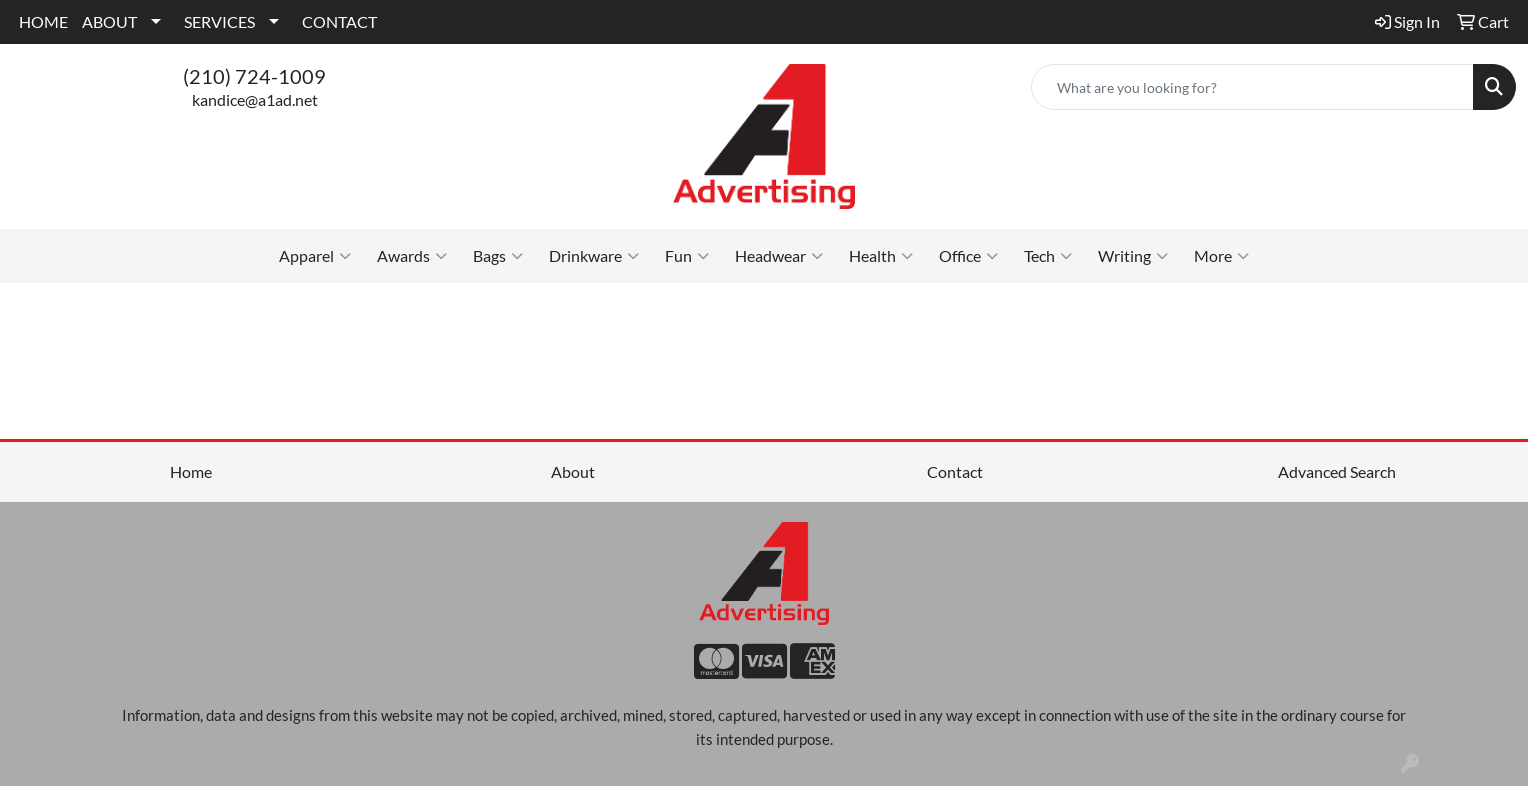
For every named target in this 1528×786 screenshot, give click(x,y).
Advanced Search (1337, 471)
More (1221, 256)
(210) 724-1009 (254, 76)
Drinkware (594, 256)
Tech (1048, 256)
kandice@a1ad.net (255, 99)
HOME (43, 21)
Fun (687, 256)
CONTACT (339, 21)
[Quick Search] (1252, 87)
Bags (498, 256)
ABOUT (109, 21)
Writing (1133, 256)
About (573, 471)
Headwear (779, 256)
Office (968, 256)
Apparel (315, 256)
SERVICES (219, 21)
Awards (412, 256)
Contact (955, 471)
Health (881, 256)
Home (191, 471)
